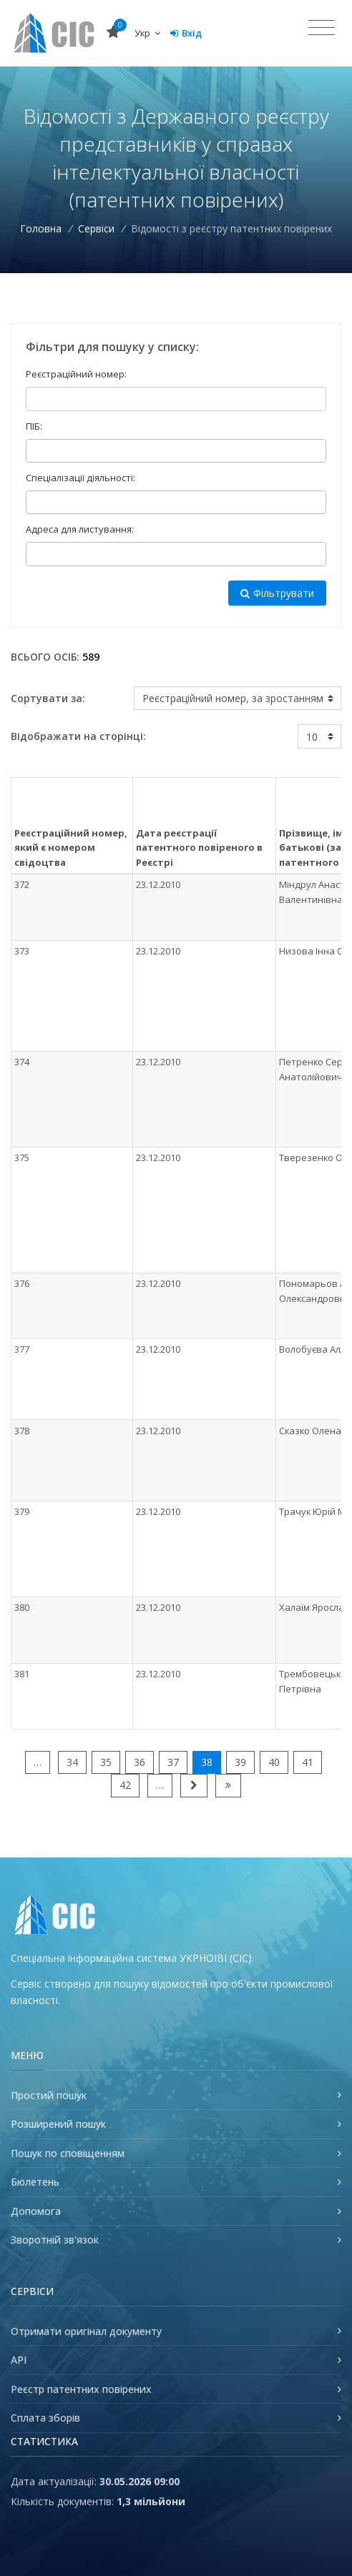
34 (72, 1762)
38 (206, 1762)
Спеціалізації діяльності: (80, 477)
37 (173, 1762)
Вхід (186, 32)
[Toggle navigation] (321, 28)
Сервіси (96, 228)
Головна (41, 228)
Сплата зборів (45, 2417)
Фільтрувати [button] (277, 593)
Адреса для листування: (80, 529)
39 (240, 1762)
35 (106, 1762)
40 (274, 1762)
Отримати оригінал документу (86, 2331)
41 (307, 1762)
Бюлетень (35, 2181)
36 (139, 1762)
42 (125, 1785)
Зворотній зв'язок (55, 2239)
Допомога (36, 2211)
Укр (147, 32)
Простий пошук (49, 2095)
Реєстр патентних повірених (81, 2389)
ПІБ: (34, 426)
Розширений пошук (58, 2124)
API (18, 2360)
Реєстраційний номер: (76, 373)
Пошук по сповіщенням (67, 2153)
